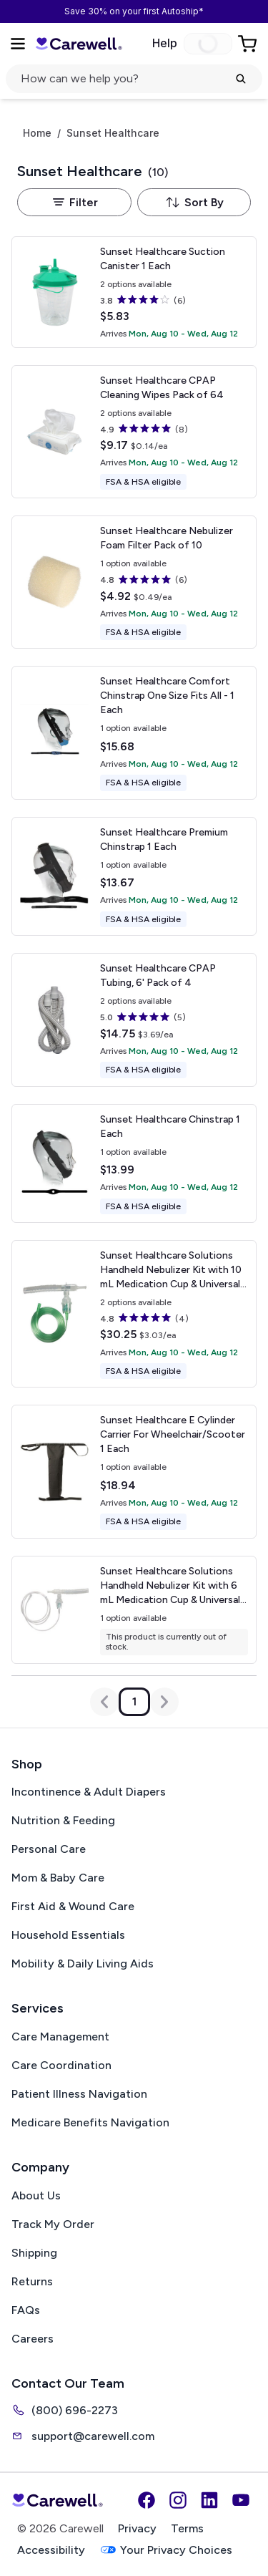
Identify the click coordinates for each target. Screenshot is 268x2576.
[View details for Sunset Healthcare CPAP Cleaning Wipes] (134, 431)
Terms (187, 2528)
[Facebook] (146, 2500)
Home (37, 133)
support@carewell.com (82, 2436)
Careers (32, 2338)
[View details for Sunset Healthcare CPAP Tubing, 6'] (134, 1019)
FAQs (25, 2310)
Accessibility (51, 2550)
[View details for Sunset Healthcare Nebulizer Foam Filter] (134, 582)
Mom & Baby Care (57, 1877)
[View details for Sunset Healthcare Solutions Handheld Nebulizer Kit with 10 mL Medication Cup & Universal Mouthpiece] (134, 1314)
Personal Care (48, 1849)
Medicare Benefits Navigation (90, 2122)
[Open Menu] (18, 44)
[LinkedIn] (209, 2500)
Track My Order (52, 2224)
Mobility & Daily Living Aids (82, 1963)
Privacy (137, 2528)
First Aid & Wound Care (72, 1906)
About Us (36, 2195)
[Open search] (134, 78)
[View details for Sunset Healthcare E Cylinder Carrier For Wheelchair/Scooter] (134, 1471)
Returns (32, 2281)
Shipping (34, 2253)
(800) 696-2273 (64, 2410)
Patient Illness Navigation (79, 2094)
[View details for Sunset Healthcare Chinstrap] (134, 1163)
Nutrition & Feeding (63, 1820)
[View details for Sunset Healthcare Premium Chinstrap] (134, 876)
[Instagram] (178, 2500)
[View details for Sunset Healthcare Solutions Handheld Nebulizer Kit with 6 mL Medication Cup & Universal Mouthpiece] (134, 1610)
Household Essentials (68, 1935)
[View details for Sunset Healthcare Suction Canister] (134, 292)
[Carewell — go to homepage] (78, 44)
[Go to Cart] (248, 44)
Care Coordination (61, 2065)
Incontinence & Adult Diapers (88, 1791)
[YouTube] (241, 2500)
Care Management (60, 2036)
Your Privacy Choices (165, 2550)
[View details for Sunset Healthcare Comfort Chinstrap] (134, 732)
